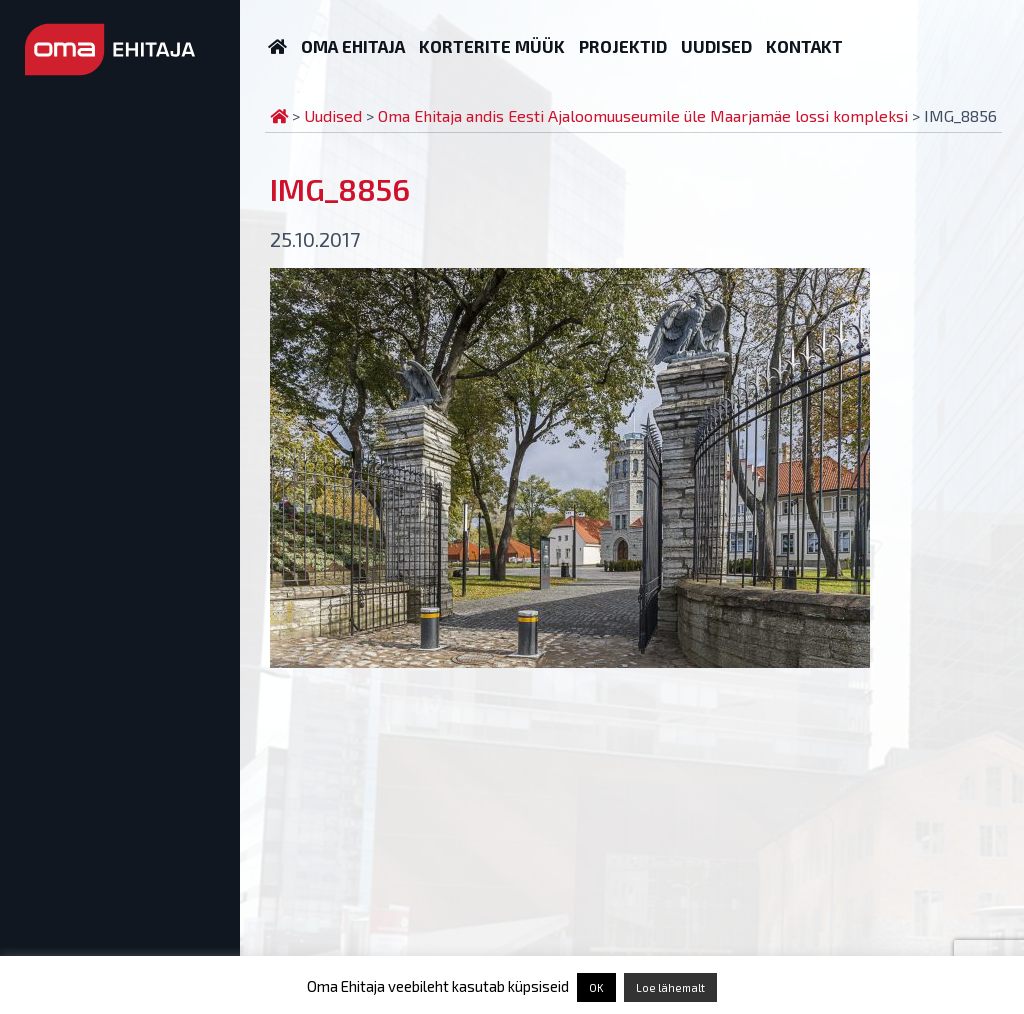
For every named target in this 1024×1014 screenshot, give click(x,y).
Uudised (716, 46)
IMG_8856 (340, 189)
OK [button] (596, 987)
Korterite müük (492, 46)
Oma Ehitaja (353, 46)
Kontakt (804, 46)
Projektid (623, 46)
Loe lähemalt (670, 987)
